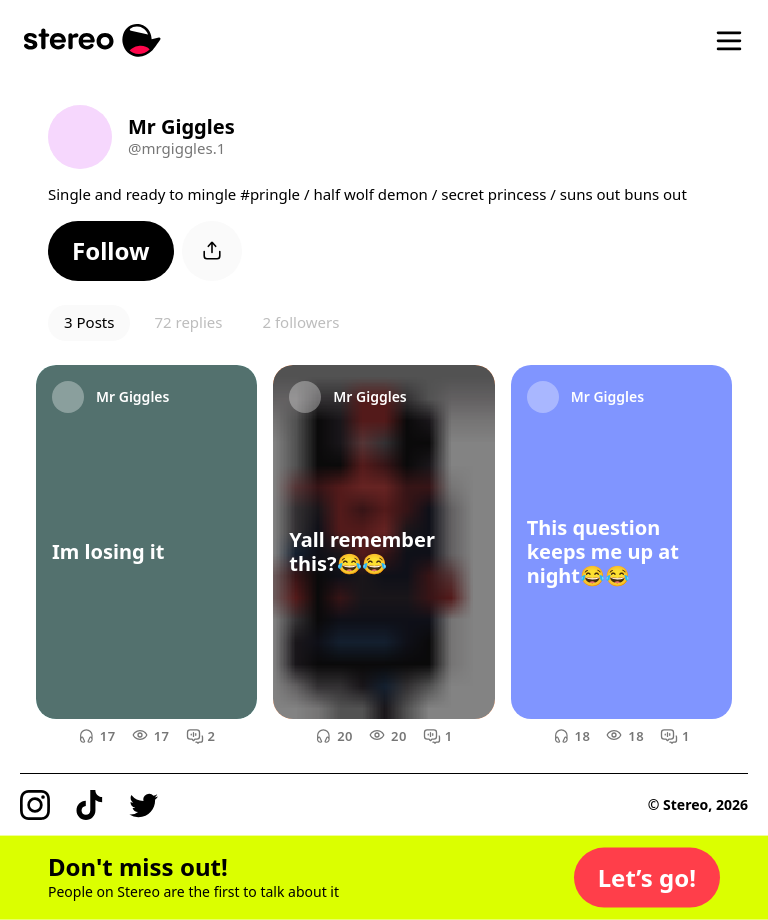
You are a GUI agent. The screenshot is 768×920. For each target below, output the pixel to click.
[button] (111, 251)
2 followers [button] (300, 322)
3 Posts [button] (89, 322)
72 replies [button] (188, 322)
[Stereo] (92, 40)
